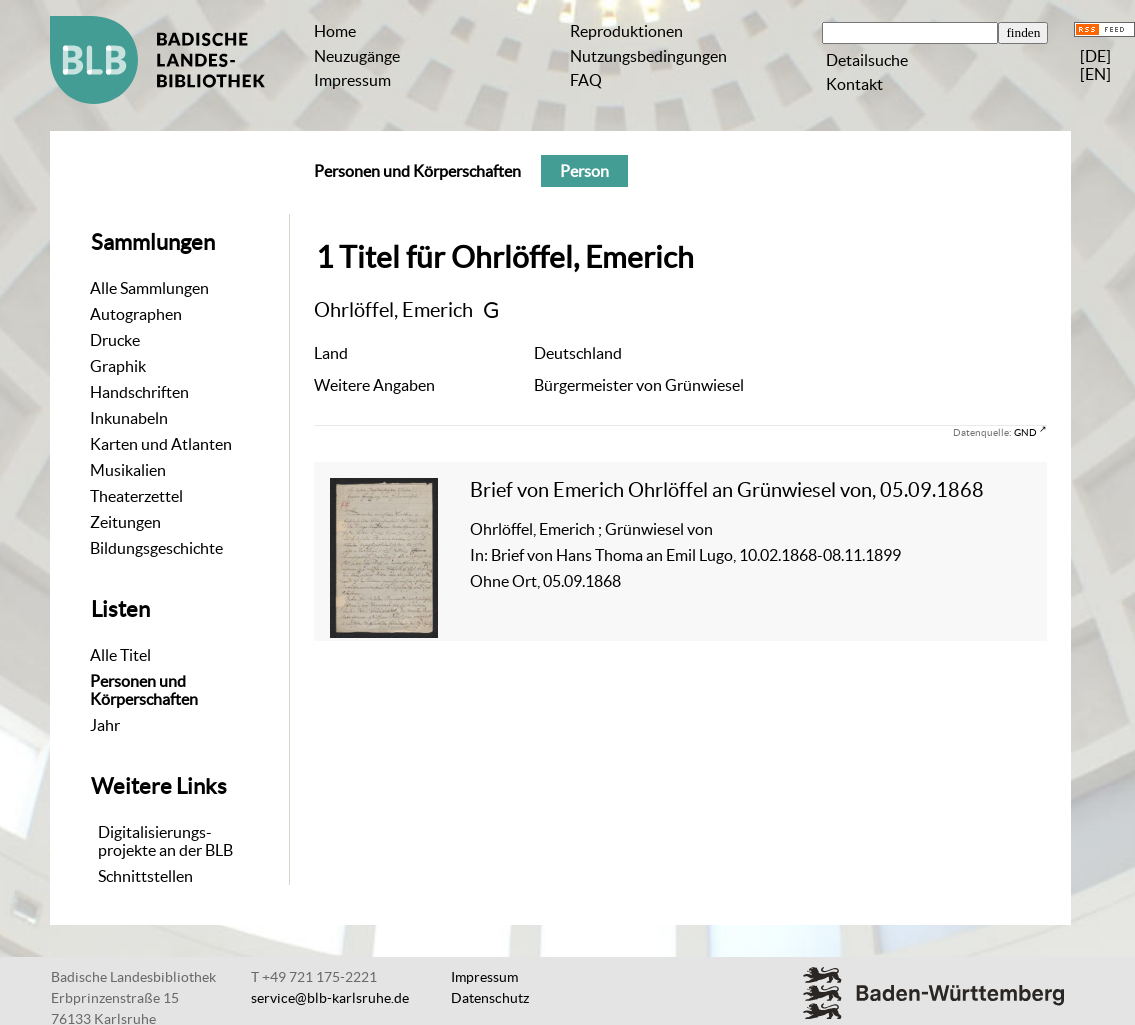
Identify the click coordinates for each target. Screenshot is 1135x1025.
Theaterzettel (136, 496)
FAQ (586, 80)
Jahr (105, 725)
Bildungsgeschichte (156, 548)
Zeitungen (125, 522)
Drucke (115, 340)
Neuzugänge (357, 56)
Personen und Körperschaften (144, 690)
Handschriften (139, 392)
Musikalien (128, 470)
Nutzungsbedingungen (648, 56)
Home (335, 31)
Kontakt (854, 84)
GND (1025, 432)
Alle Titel (120, 655)
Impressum (352, 80)
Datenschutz (490, 998)
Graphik (118, 366)
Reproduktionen (626, 31)
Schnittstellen (145, 876)
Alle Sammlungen (149, 288)
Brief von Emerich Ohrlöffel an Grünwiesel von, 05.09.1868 (727, 489)
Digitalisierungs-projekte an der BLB (165, 841)
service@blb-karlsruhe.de (330, 998)
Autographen (136, 314)
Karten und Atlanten (161, 444)
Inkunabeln (129, 418)
